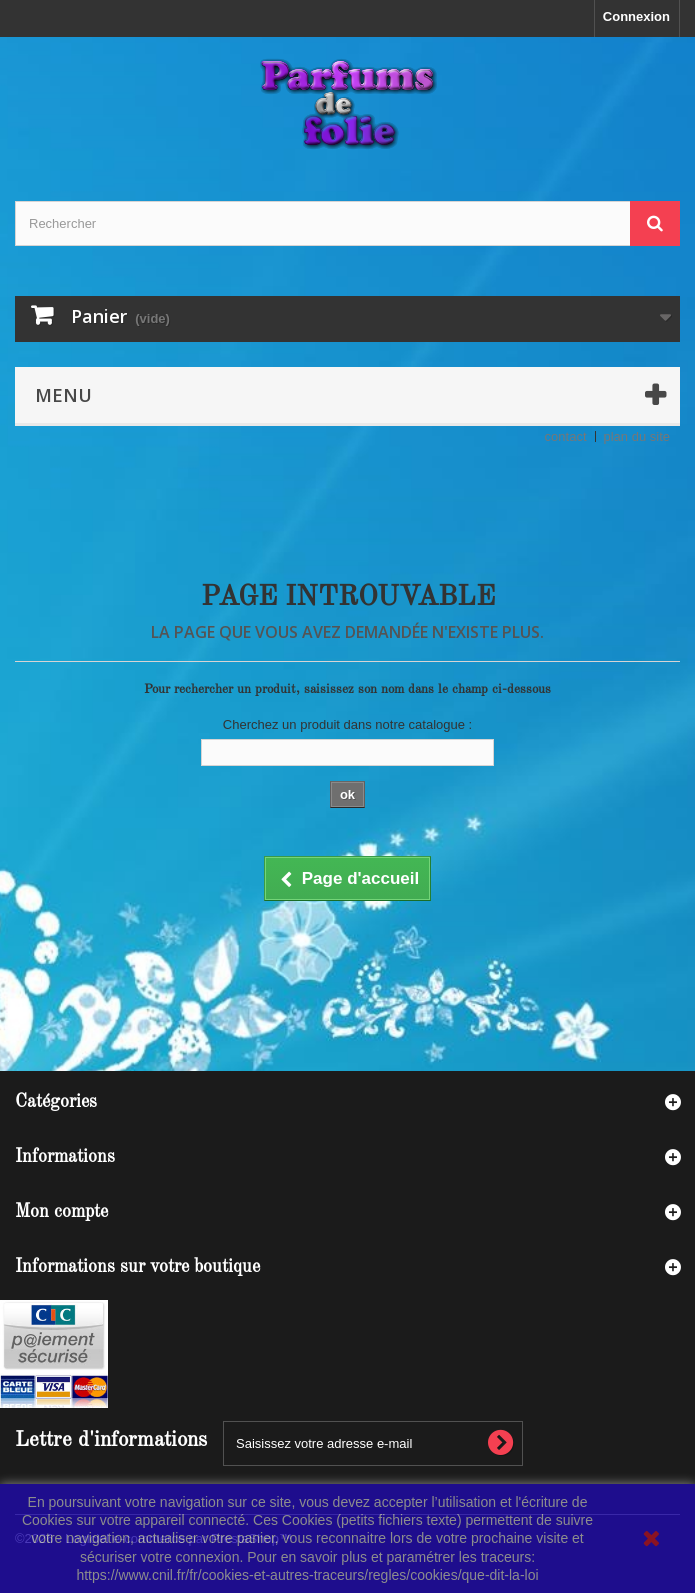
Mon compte (61, 1212)
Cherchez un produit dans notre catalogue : (347, 724)
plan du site (637, 436)
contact (566, 436)
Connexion (636, 16)
